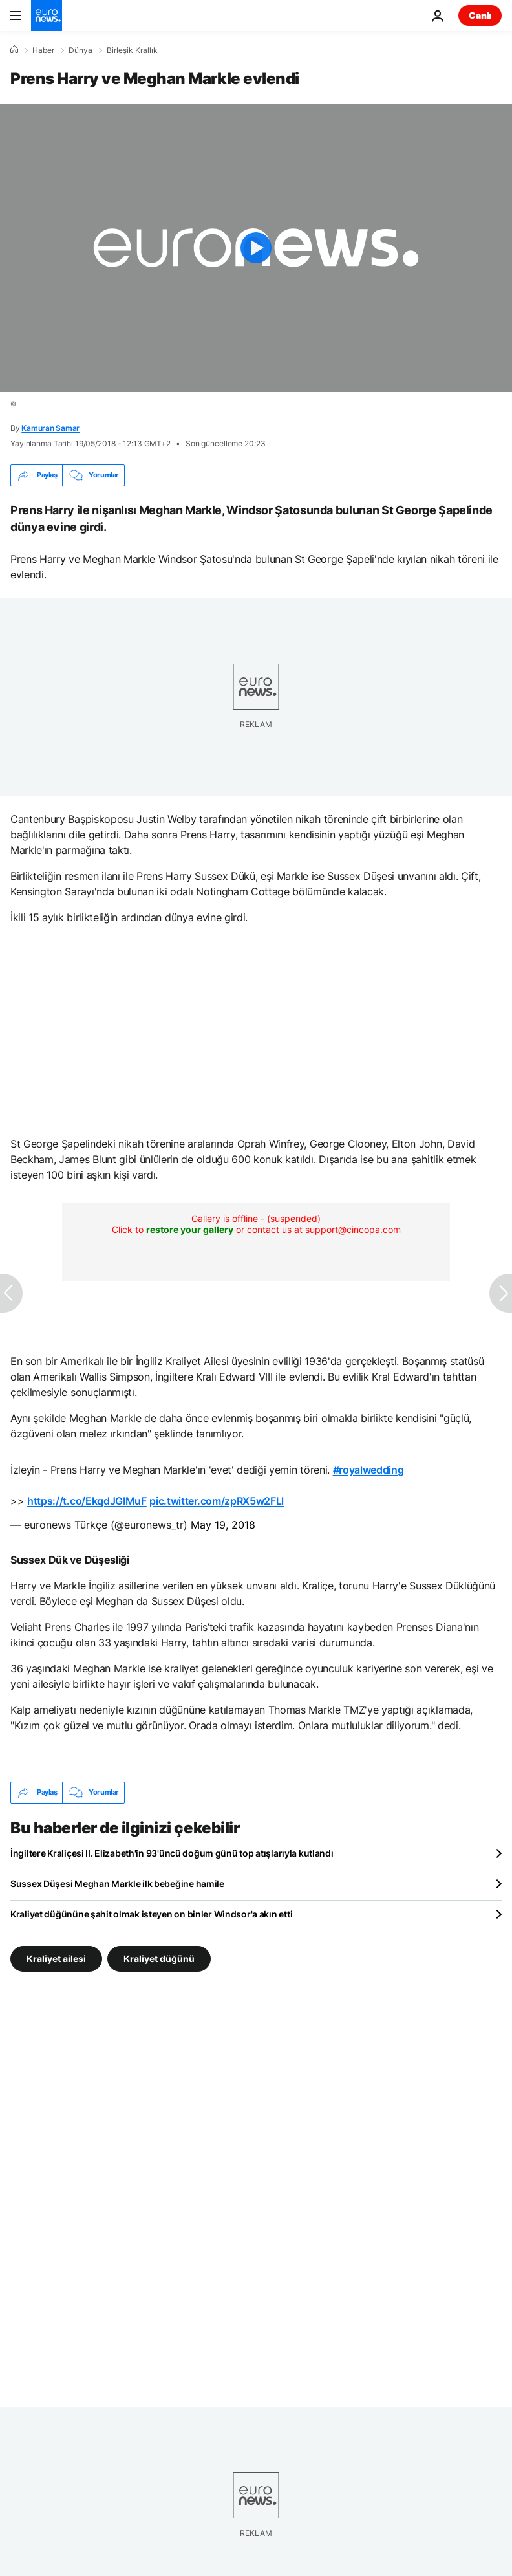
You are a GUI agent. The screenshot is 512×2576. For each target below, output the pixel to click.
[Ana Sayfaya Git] (46, 15)
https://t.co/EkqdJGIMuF (87, 1500)
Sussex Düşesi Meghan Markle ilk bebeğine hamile (117, 1883)
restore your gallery (189, 1229)
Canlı (480, 15)
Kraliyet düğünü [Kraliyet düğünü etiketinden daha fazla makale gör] (159, 1957)
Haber (43, 50)
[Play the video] (256, 248)
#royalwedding (368, 1469)
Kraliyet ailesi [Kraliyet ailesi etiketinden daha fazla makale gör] (56, 1957)
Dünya (80, 50)
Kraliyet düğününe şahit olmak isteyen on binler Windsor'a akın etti (151, 1913)
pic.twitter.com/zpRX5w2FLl (216, 1500)
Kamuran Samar (50, 428)
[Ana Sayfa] (14, 49)
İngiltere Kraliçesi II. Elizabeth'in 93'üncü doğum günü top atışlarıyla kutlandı (172, 1853)
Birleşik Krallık (132, 50)
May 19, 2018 (223, 1524)
